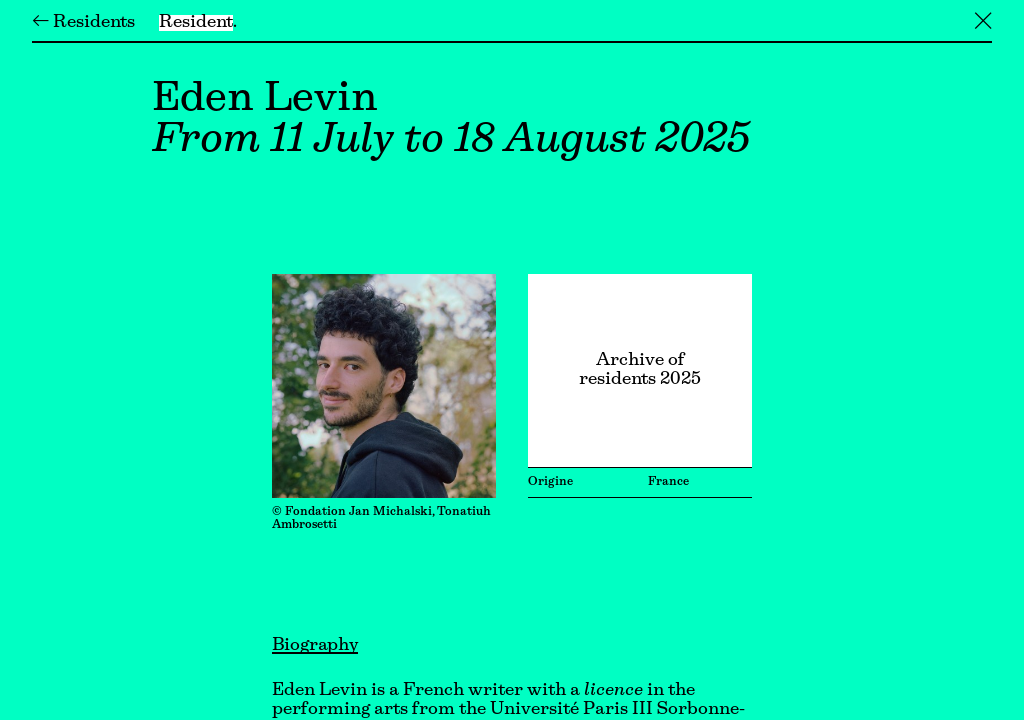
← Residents (83, 23)
